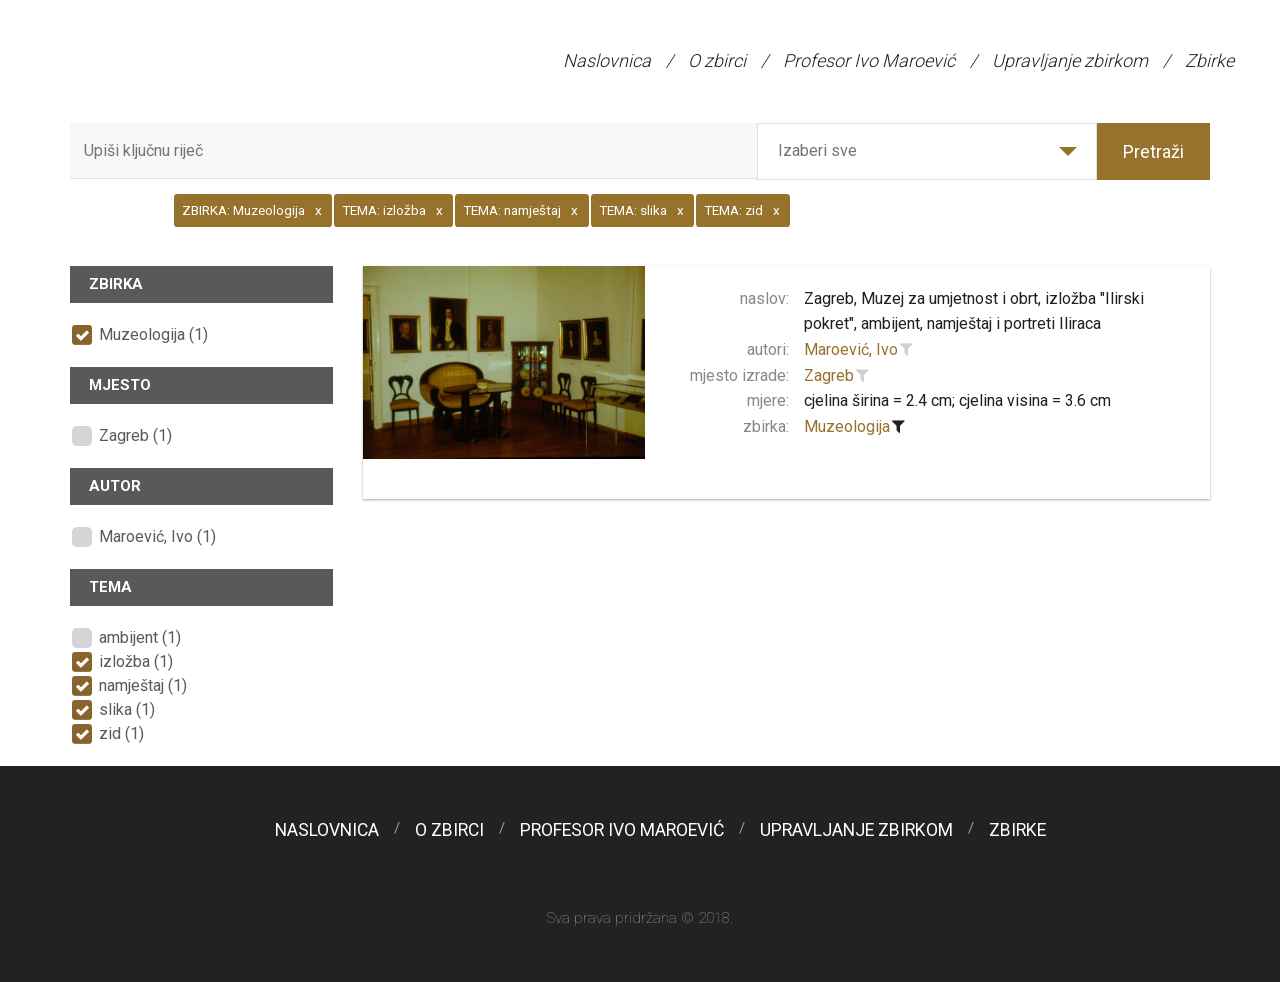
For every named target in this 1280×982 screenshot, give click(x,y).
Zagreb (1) (135, 435)
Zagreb (829, 375)
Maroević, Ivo (851, 349)
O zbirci (717, 60)
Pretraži (1153, 151)
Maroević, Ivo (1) (157, 536)
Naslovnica (607, 60)
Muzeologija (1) (153, 334)
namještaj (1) (143, 685)
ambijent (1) (140, 637)
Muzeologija (847, 426)
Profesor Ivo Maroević (869, 60)
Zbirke (1209, 60)
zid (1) (121, 733)
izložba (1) (136, 661)
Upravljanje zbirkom (1070, 60)
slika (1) (127, 709)
